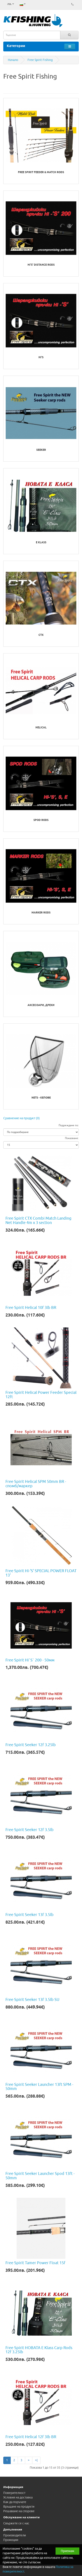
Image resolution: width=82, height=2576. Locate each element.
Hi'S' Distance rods (41, 265)
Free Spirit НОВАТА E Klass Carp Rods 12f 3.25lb (38, 2350)
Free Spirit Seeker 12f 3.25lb (30, 1744)
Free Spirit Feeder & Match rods (41, 172)
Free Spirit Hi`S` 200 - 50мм (29, 1660)
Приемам (67, 2551)
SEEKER (41, 450)
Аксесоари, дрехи (41, 1005)
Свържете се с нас (16, 2523)
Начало (13, 60)
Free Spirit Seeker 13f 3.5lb (29, 1914)
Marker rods (41, 913)
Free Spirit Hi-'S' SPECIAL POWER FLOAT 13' (41, 1573)
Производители (14, 2535)
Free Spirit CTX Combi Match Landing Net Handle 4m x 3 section (38, 1220)
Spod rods (41, 820)
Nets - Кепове (41, 1098)
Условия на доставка (18, 2497)
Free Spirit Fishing (40, 60)
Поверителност (14, 2493)
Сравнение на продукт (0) (21, 1118)
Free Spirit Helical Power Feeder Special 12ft (41, 1394)
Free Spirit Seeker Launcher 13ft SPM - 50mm (39, 2086)
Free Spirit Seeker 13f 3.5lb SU (32, 1999)
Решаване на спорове (19, 2511)
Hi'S (41, 357)
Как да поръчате (14, 2502)
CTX (41, 635)
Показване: (72, 1138)
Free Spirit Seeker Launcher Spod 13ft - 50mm (40, 2175)
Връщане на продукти (18, 2506)
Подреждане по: (69, 1125)
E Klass (41, 542)
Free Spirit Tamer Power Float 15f (35, 2262)
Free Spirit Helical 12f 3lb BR (30, 2436)
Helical (41, 727)
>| (36, 2460)
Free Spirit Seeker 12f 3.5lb (29, 1829)
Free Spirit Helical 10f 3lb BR (30, 1307)
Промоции (10, 2540)
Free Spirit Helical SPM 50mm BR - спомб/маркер (35, 1483)
